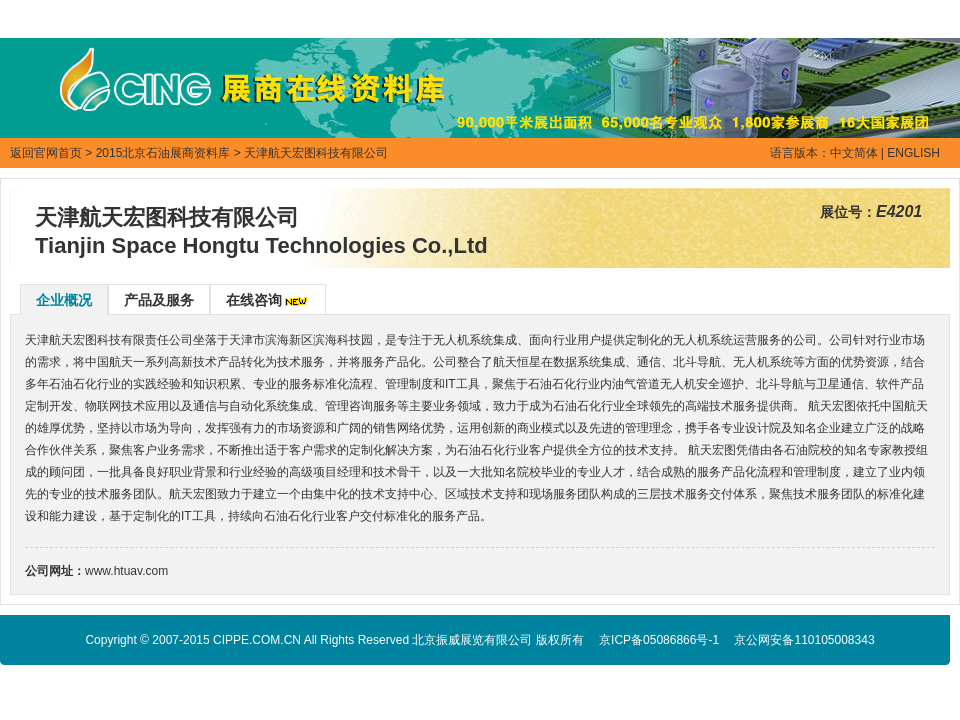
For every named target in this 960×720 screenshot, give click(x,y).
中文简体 (854, 153)
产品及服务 (159, 300)
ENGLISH (913, 153)
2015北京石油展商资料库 (163, 153)
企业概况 (64, 300)
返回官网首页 (46, 153)
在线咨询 (254, 300)
